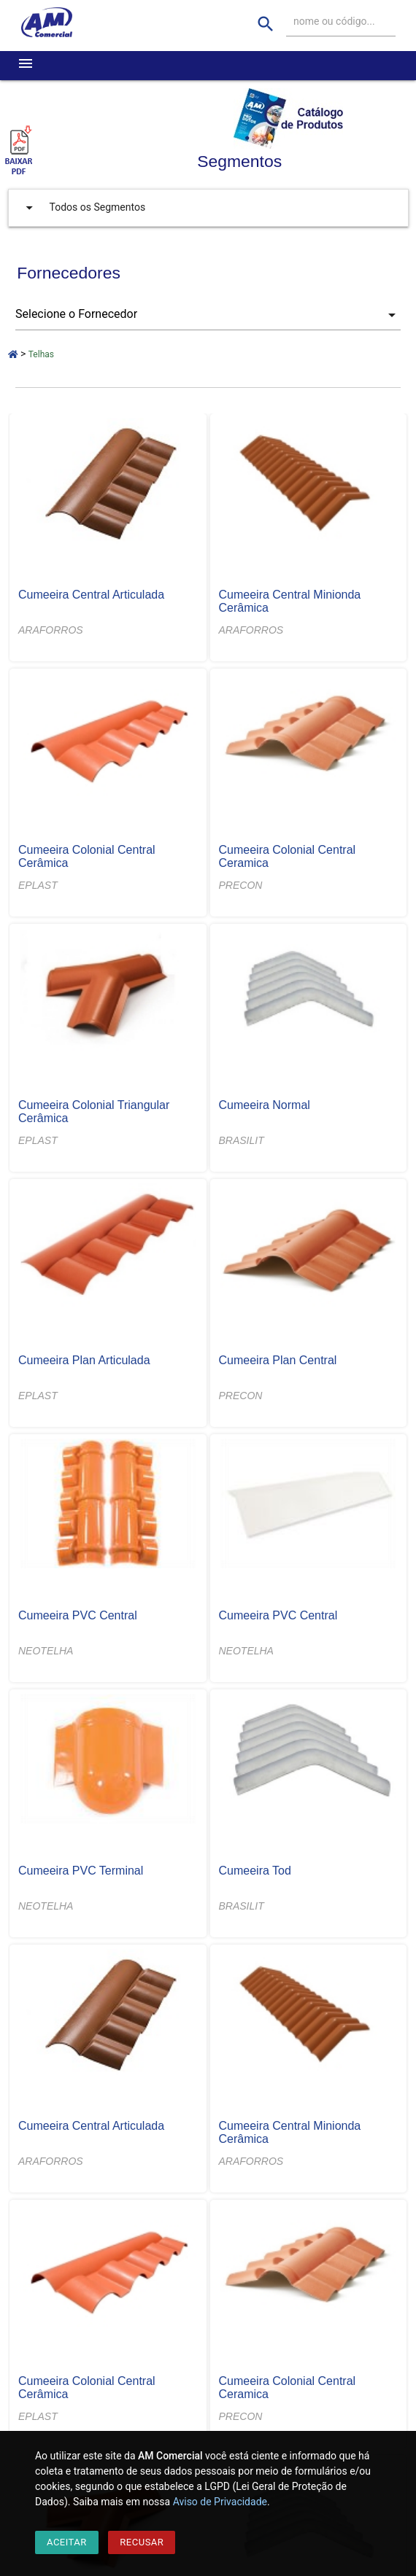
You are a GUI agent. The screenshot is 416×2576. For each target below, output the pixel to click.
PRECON (241, 885)
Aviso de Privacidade (220, 2501)
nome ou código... (334, 21)
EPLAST (38, 885)
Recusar (141, 2542)
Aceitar (67, 2542)
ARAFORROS (50, 630)
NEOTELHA (45, 1651)
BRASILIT (241, 1140)
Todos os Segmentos (82, 208)
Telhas (41, 354)
